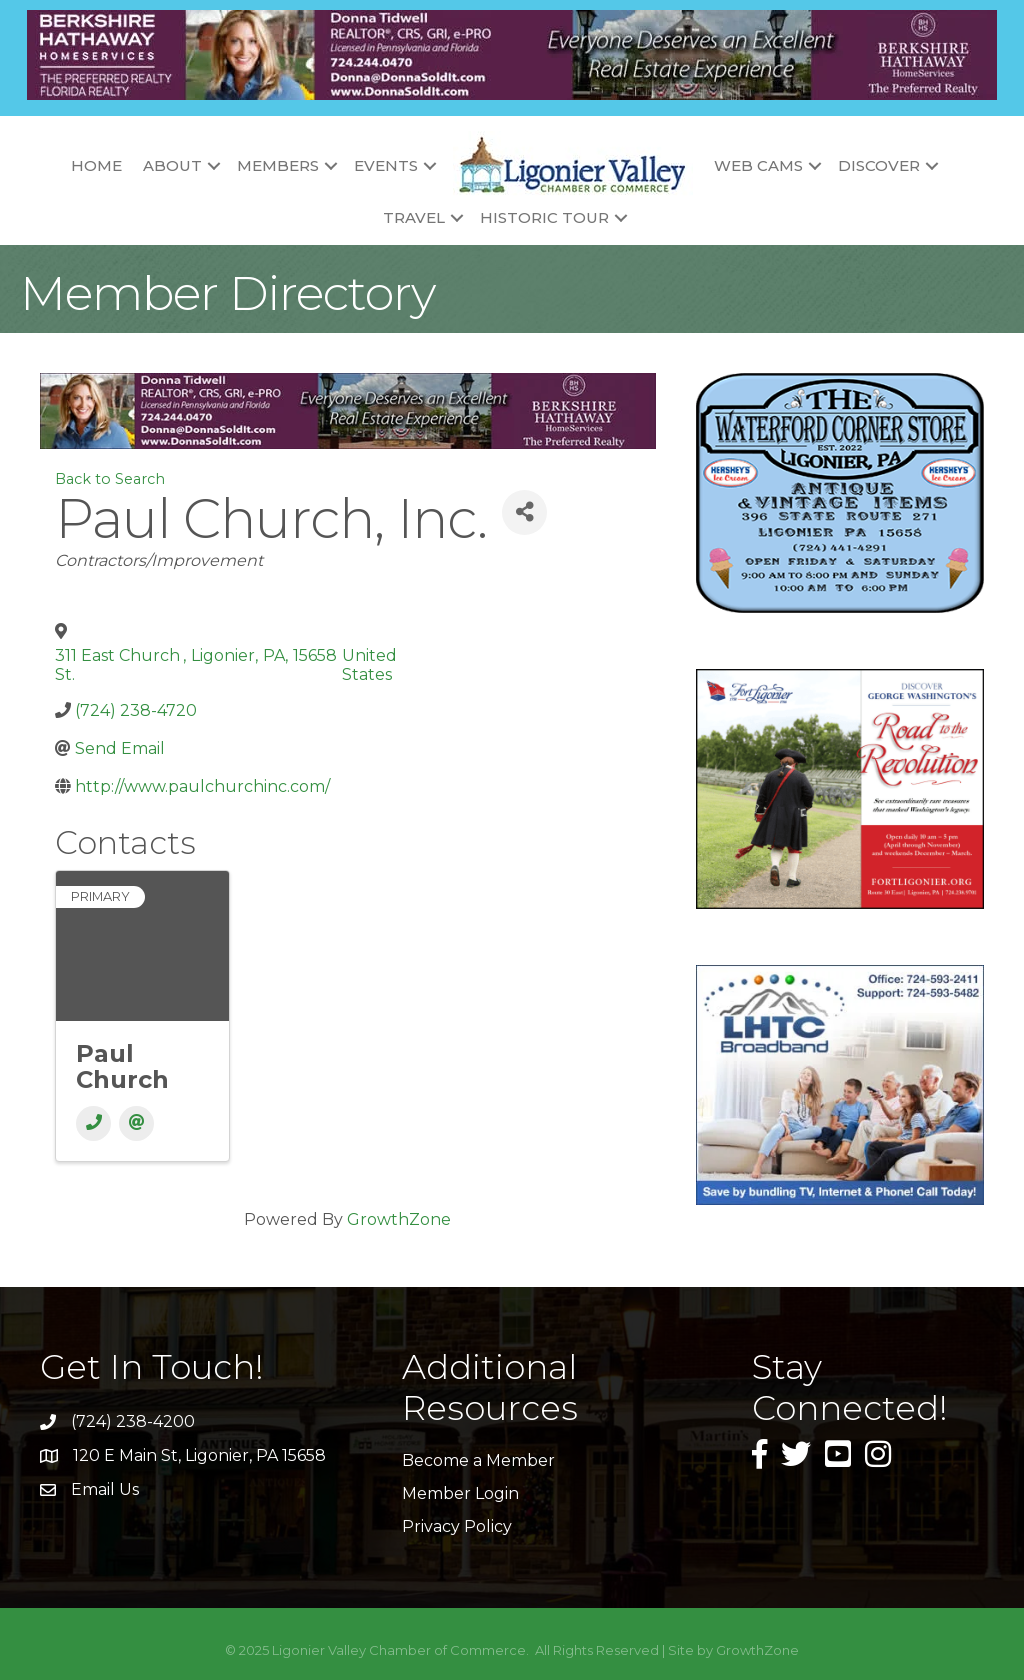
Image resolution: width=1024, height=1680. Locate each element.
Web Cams (758, 165)
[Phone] (93, 1123)
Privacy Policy (457, 1526)
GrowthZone (399, 1219)
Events (386, 165)
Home (96, 165)
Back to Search (110, 479)
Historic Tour (544, 217)
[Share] (524, 512)
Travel (414, 217)
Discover (879, 165)
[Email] (136, 1123)
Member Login (460, 1493)
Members (278, 165)
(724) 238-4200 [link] (133, 1421)
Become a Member (478, 1460)
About (172, 165)
